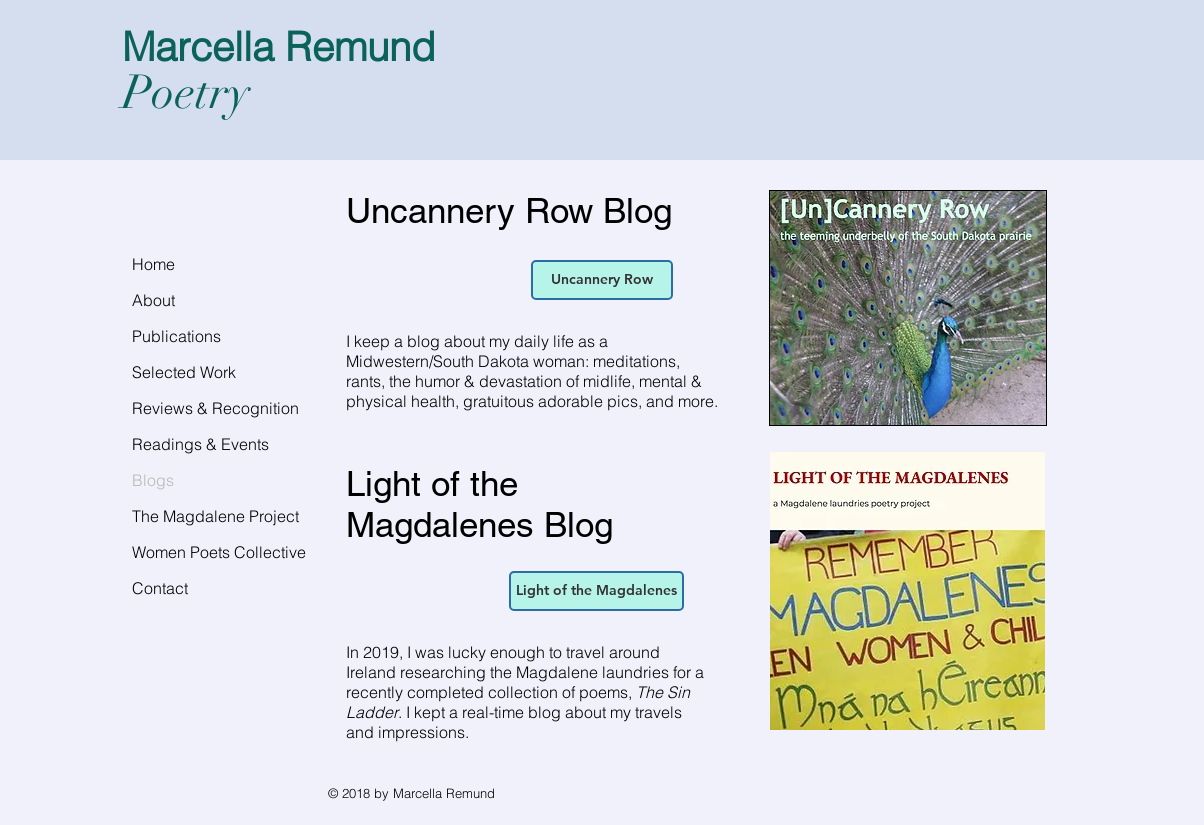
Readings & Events (200, 444)
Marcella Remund (278, 46)
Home (153, 264)
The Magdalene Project (215, 516)
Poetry (186, 93)
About (153, 300)
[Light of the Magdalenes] (596, 591)
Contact (160, 588)
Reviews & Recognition (215, 408)
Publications (176, 336)
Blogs (153, 480)
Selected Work (184, 372)
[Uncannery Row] (602, 280)
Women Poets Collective (219, 552)
